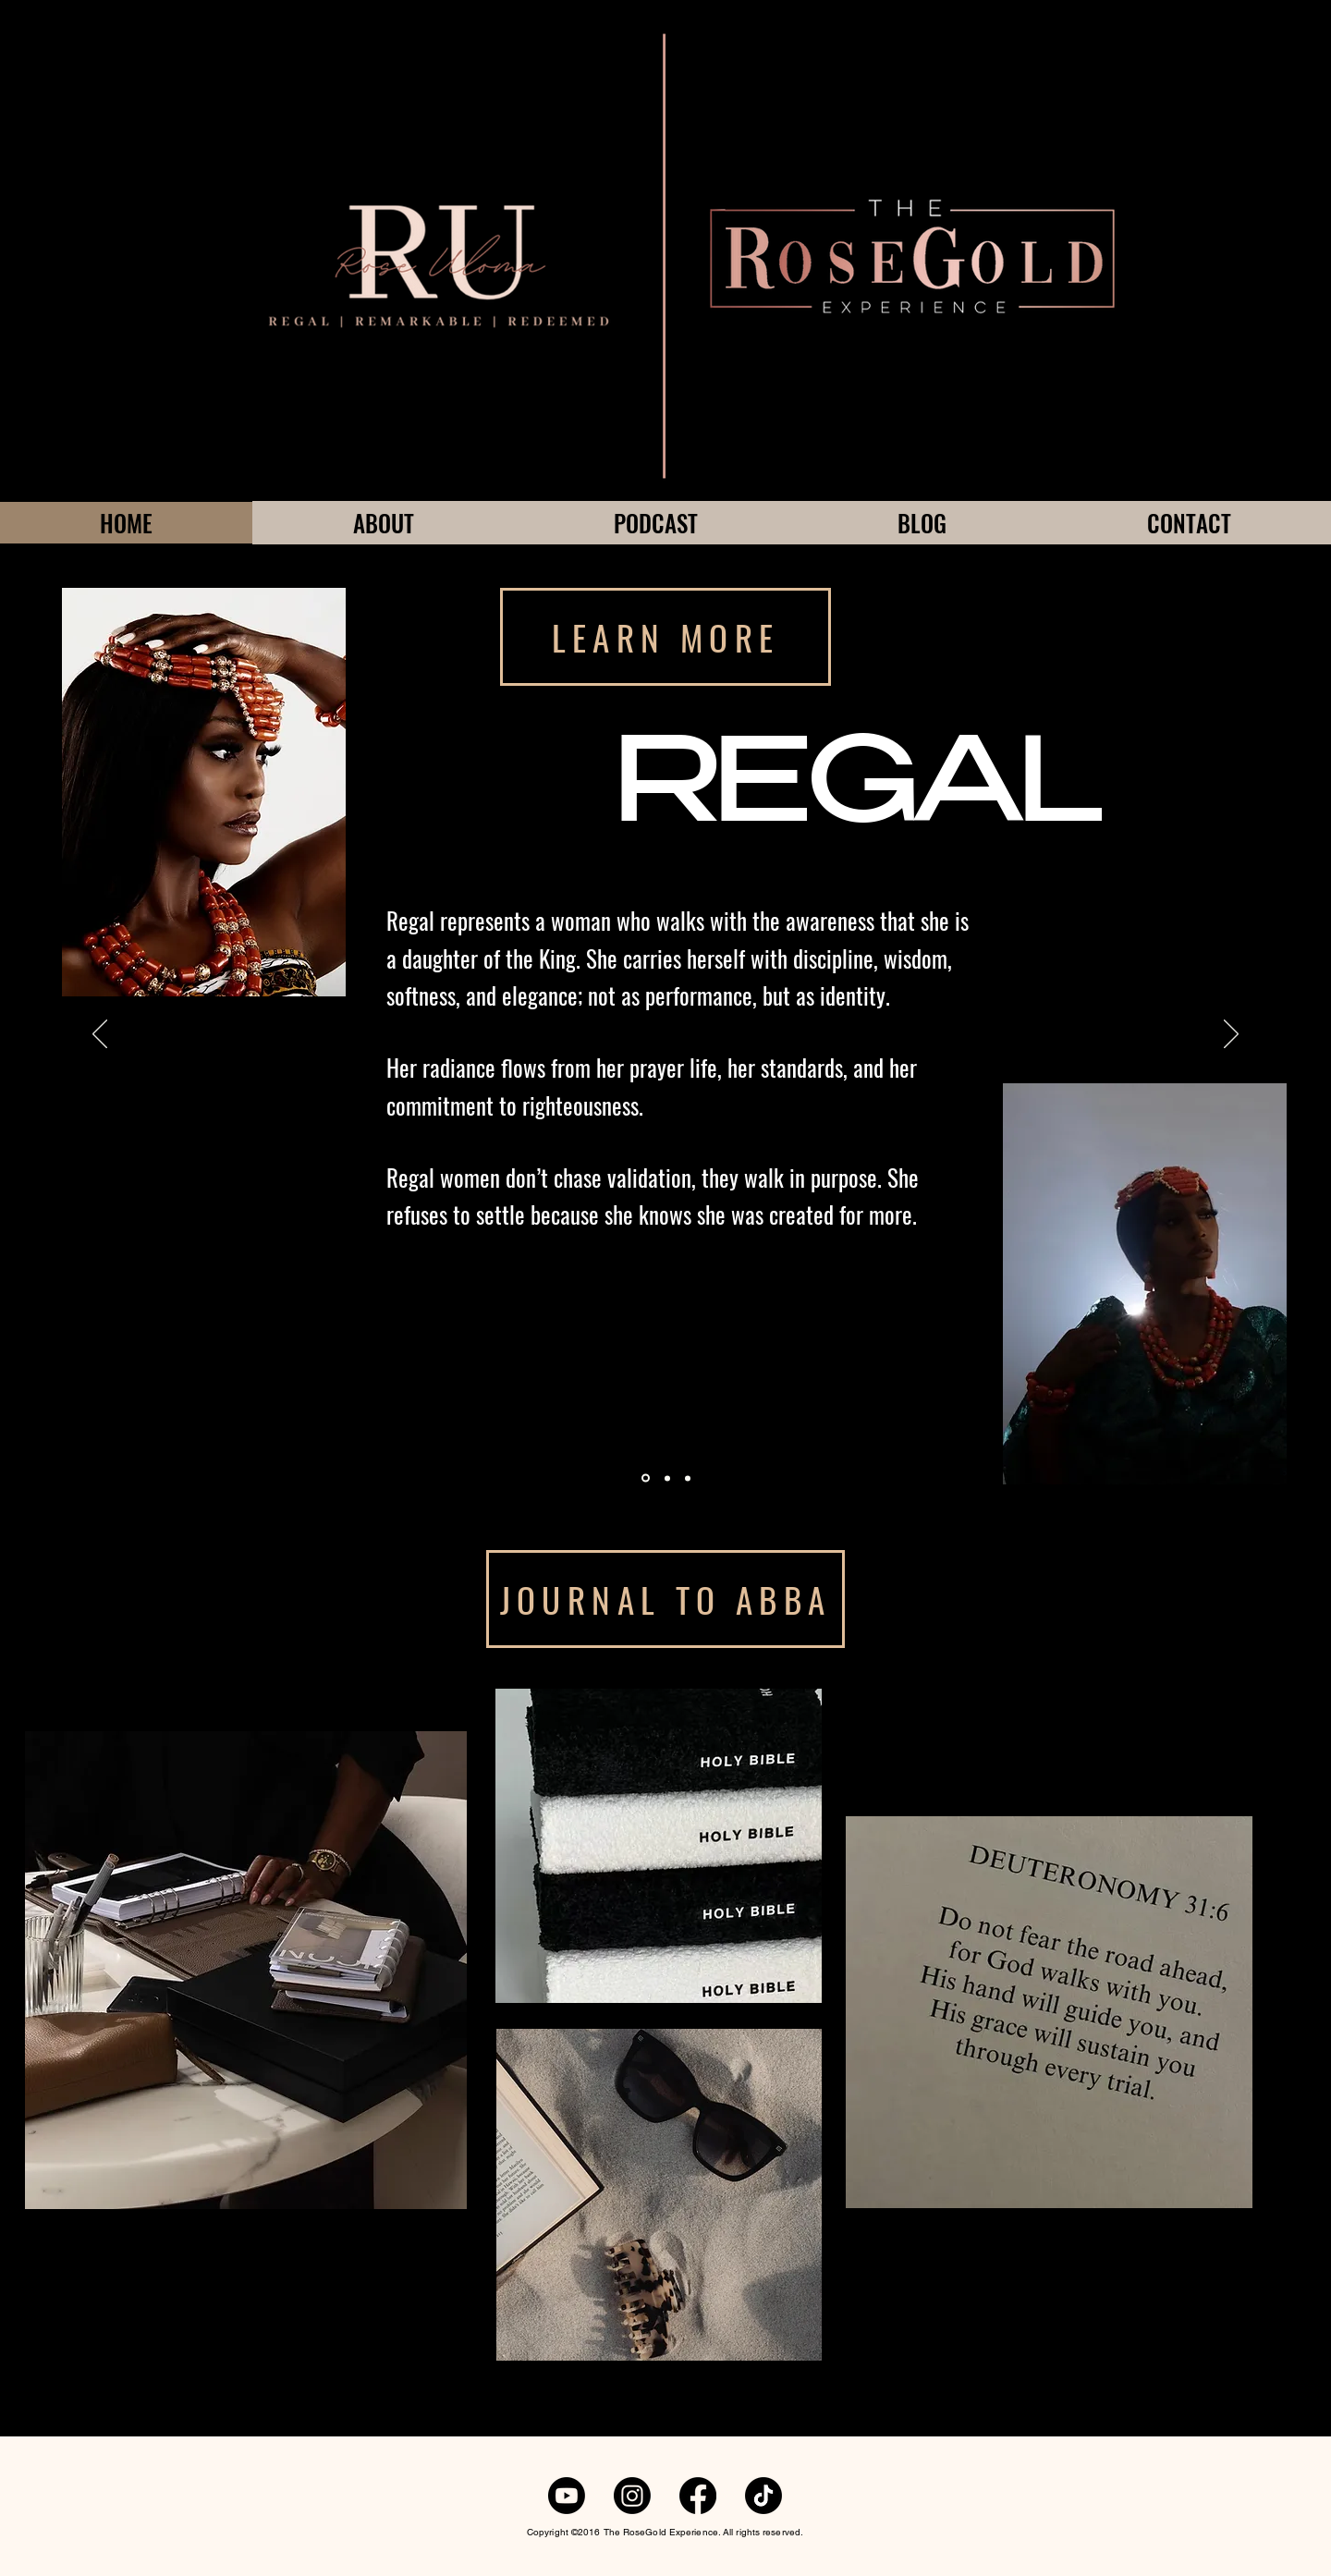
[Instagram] (632, 2495)
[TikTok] (763, 2495)
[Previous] (99, 1035)
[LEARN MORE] (665, 637)
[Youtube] (566, 2495)
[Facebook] (697, 2495)
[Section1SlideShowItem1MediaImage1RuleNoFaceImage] (645, 1478)
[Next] (1231, 1035)
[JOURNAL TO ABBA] (665, 1599)
